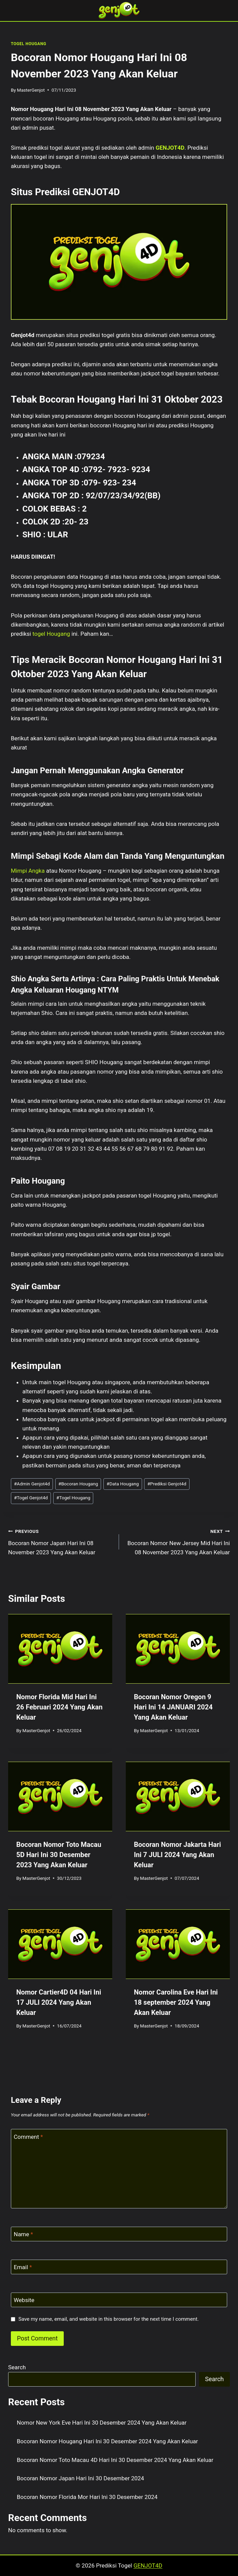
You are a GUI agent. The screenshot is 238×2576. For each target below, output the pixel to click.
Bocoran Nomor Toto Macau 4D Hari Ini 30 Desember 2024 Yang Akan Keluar (115, 2460)
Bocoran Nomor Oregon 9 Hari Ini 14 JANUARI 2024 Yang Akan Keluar (173, 1707)
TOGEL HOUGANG (28, 43)
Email (23, 2267)
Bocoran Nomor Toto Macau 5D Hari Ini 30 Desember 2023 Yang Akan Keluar (58, 1854)
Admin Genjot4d (32, 1483)
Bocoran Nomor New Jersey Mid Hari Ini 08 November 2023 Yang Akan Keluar (177, 1541)
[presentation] (60, 1649)
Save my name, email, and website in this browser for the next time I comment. (108, 2319)
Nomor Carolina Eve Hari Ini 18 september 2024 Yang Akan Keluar (176, 2002)
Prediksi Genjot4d (166, 1483)
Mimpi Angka (28, 870)
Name (23, 2234)
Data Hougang (122, 1483)
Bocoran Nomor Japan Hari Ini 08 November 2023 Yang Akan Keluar (60, 1541)
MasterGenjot (31, 90)
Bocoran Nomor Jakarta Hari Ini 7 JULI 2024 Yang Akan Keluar (177, 1854)
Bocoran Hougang (78, 1483)
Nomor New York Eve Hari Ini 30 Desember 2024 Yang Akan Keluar (102, 2422)
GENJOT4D (170, 147)
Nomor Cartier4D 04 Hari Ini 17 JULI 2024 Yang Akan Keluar (58, 2002)
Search (17, 2367)
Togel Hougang (73, 1497)
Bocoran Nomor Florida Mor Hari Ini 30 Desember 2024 (87, 2497)
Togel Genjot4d (31, 1497)
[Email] (119, 2267)
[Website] (119, 2300)
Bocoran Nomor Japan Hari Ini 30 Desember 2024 (80, 2478)
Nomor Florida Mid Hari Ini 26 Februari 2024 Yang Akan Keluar (59, 1707)
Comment (28, 2136)
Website (24, 2300)
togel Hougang (51, 633)
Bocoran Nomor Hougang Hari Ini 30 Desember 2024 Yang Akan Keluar (107, 2441)
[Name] (119, 2234)
